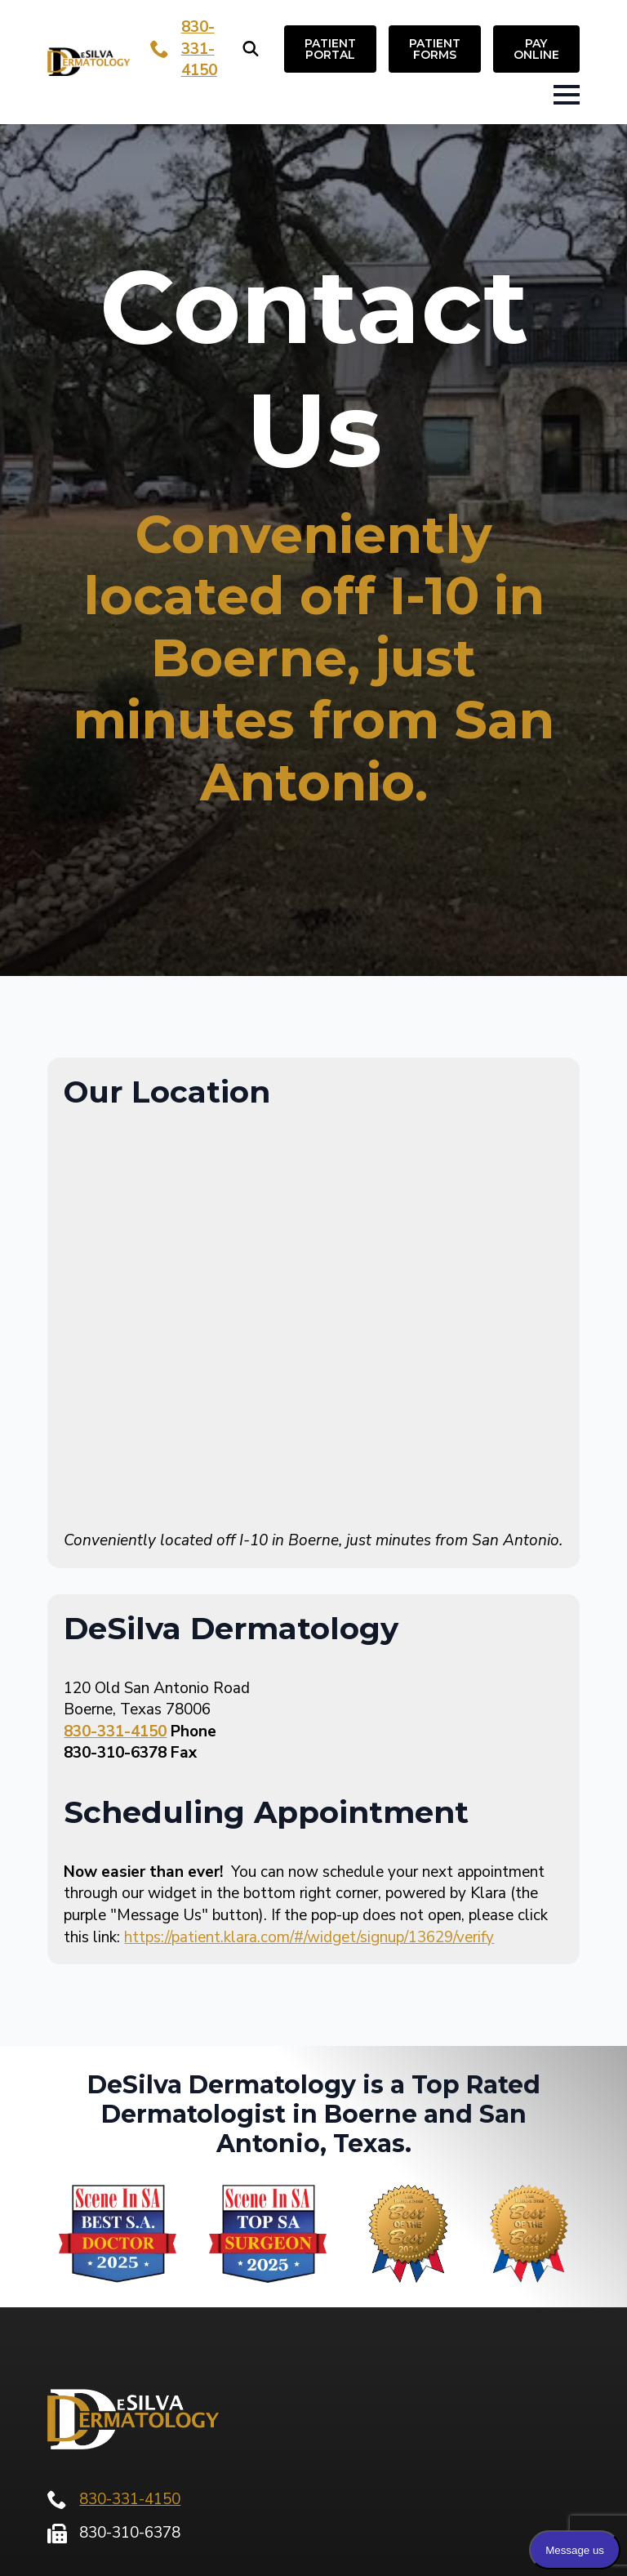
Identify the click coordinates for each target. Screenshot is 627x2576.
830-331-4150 (199, 48)
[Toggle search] (250, 49)
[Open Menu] (567, 95)
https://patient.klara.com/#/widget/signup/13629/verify (309, 1937)
